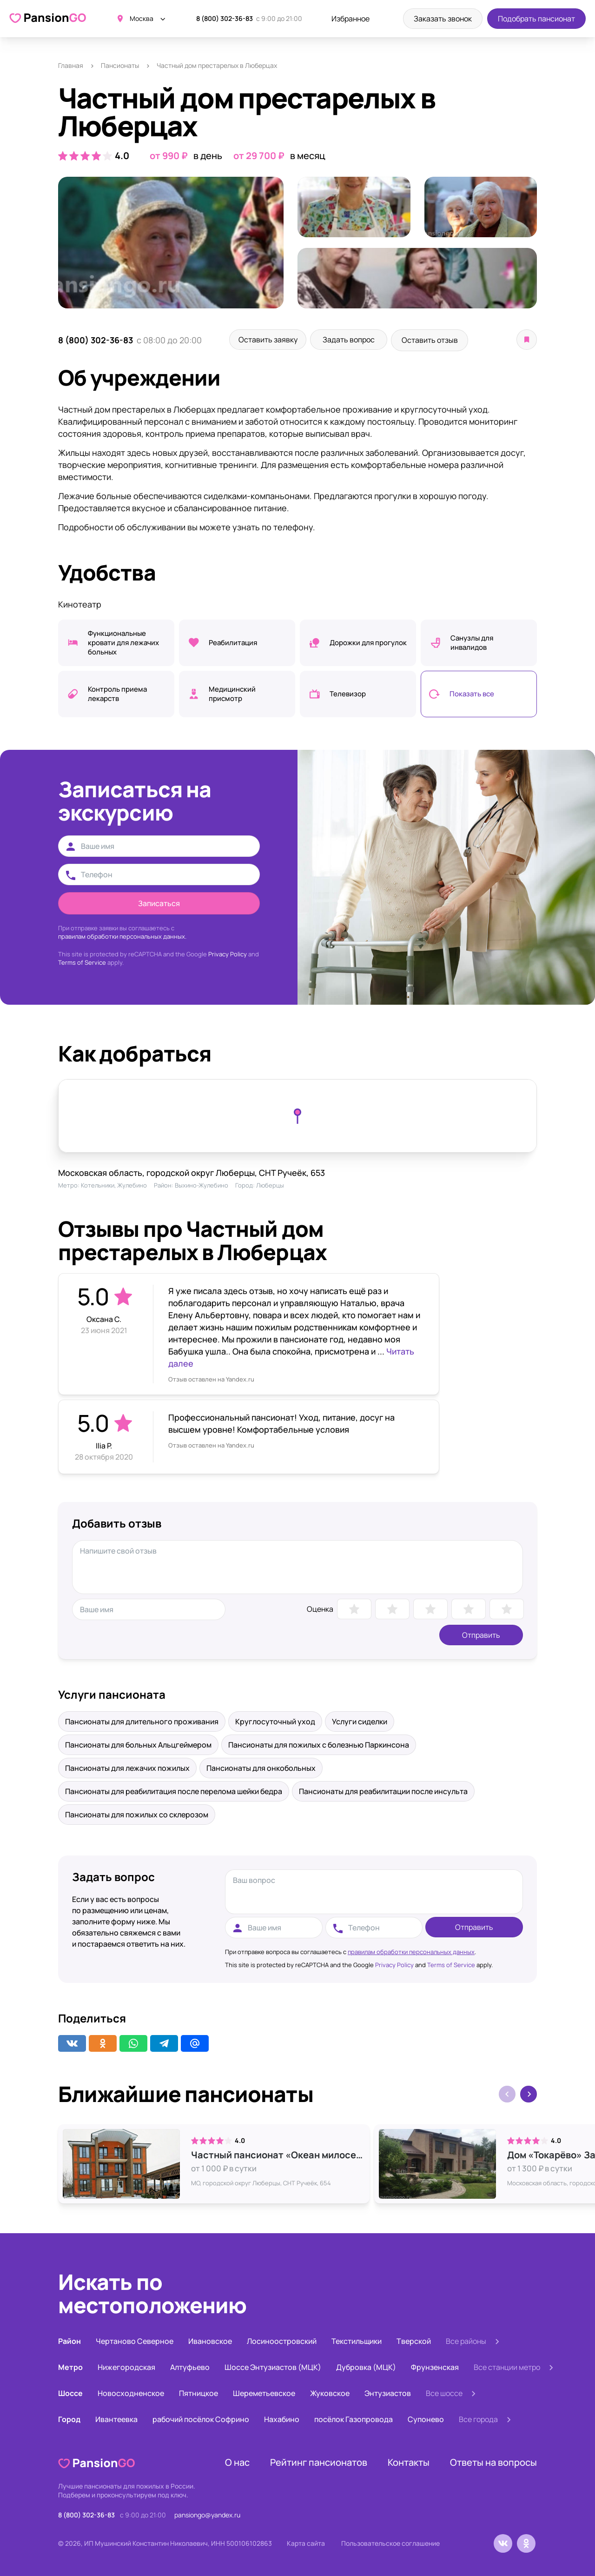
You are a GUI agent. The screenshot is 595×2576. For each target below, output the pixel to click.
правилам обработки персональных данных (411, 1950)
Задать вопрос (358, 339)
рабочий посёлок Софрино (200, 2418)
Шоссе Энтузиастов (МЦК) (273, 2366)
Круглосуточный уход (275, 1720)
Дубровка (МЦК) (366, 2366)
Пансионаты (120, 65)
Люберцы (270, 1184)
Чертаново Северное (134, 2340)
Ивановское (210, 2340)
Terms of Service (82, 961)
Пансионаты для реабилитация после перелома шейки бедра (173, 1790)
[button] (528, 2092)
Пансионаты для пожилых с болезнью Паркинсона (318, 1743)
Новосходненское (131, 2392)
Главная (70, 65)
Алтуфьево (190, 2366)
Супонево (426, 2418)
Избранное (350, 18)
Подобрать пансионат (536, 18)
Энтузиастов (387, 2392)
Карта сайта (306, 2541)
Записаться (159, 902)
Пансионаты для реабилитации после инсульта (383, 1790)
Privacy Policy (227, 952)
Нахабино (281, 2418)
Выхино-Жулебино (201, 1184)
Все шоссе (444, 2392)
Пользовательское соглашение (390, 2541)
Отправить (481, 1633)
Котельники (97, 1184)
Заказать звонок (443, 18)
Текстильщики (356, 2340)
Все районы (466, 2340)
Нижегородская (126, 2366)
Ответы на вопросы (493, 2461)
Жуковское (330, 2392)
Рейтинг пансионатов (318, 2461)
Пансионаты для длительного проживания (141, 1720)
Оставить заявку (271, 339)
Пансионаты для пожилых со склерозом (136, 1813)
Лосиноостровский (282, 2340)
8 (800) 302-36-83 (224, 18)
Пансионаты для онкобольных (261, 1767)
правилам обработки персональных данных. (122, 935)
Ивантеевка (116, 2418)
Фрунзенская (435, 2366)
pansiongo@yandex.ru (207, 2513)
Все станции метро (507, 2366)
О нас (237, 2461)
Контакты (409, 2461)
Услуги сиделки (359, 1720)
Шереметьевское (264, 2392)
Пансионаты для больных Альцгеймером (138, 1743)
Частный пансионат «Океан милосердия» (278, 2154)
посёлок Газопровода (353, 2418)
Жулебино (132, 1184)
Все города (478, 2418)
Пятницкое (198, 2392)
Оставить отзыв (446, 339)
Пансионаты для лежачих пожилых (127, 1767)
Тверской (414, 2340)
